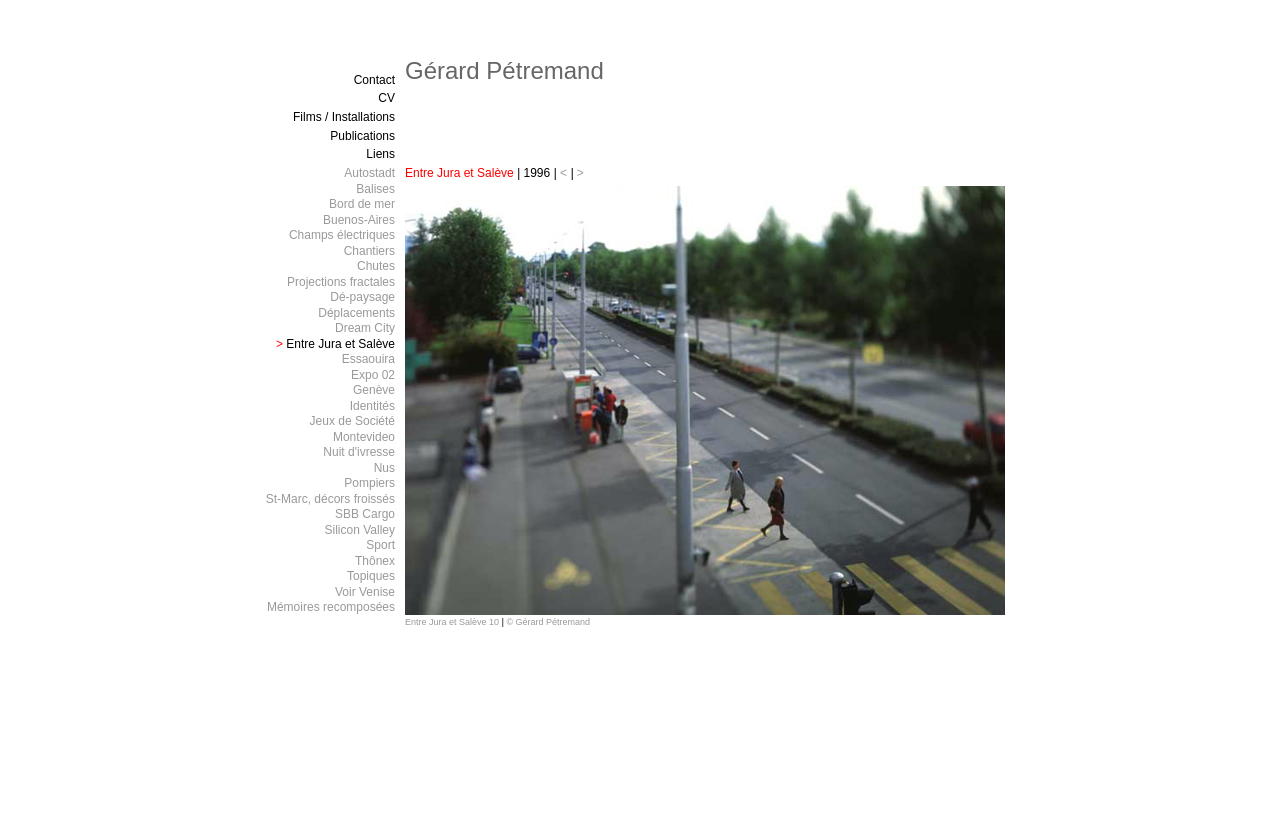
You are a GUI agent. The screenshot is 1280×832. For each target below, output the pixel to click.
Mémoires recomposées (331, 607)
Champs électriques (342, 235)
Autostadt (369, 173)
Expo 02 (373, 375)
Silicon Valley (360, 530)
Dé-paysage (362, 297)
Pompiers (369, 483)
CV (386, 98)
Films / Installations (344, 117)
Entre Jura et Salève (335, 344)
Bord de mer (362, 204)
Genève (374, 390)
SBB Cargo (365, 514)
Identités (372, 406)
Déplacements (356, 313)
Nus (384, 468)
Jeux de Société (352, 421)
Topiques (371, 576)
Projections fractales (341, 282)
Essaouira (368, 359)
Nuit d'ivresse (359, 452)
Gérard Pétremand (504, 70)
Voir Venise (365, 592)
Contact (374, 80)
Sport (380, 545)
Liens (380, 154)
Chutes (376, 266)
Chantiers (369, 251)
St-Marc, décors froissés (330, 499)
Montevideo (364, 437)
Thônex (375, 561)
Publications (362, 136)
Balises (375, 189)
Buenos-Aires (359, 220)
